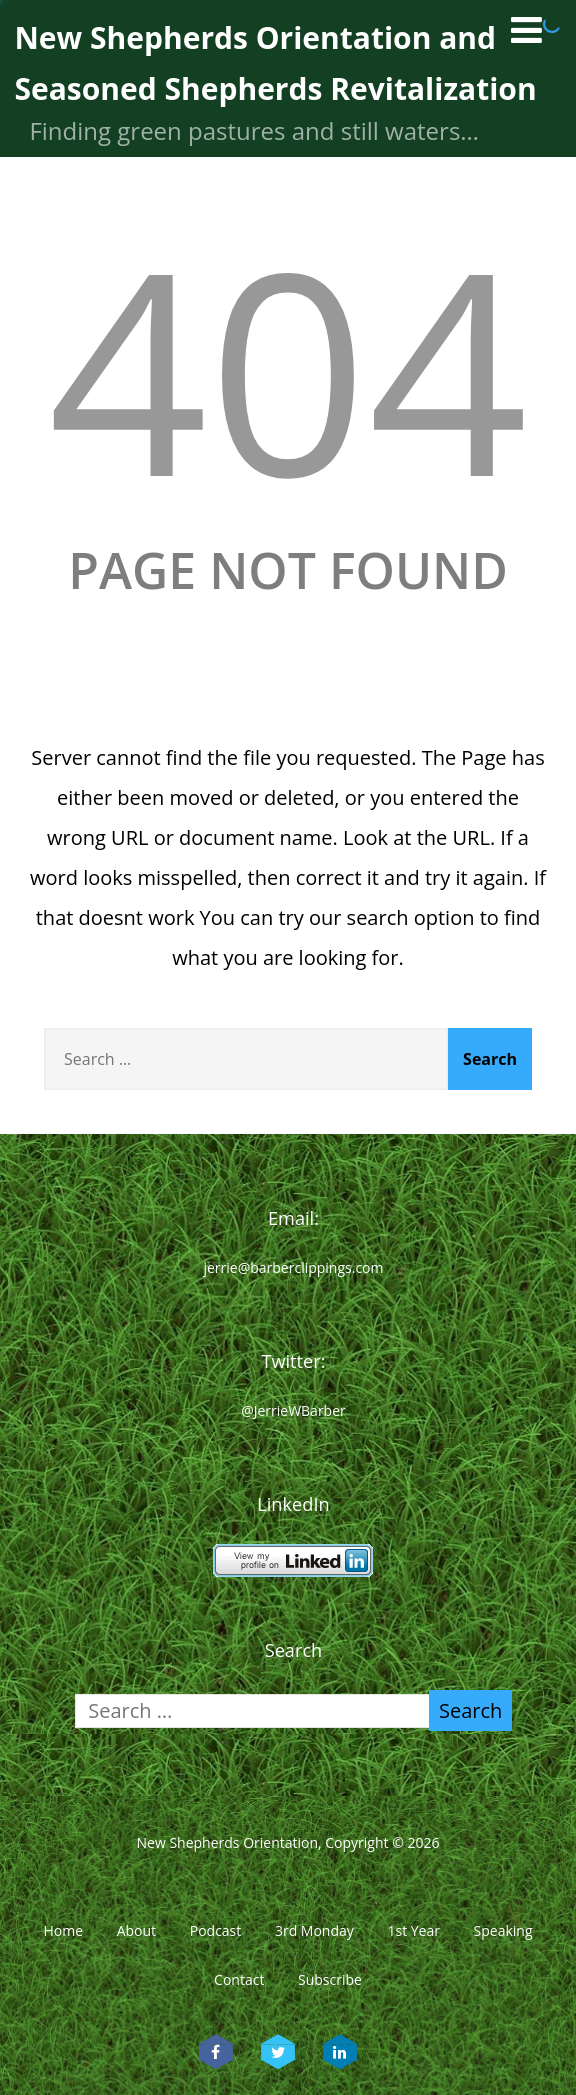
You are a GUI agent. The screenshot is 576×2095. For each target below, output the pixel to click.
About (136, 1930)
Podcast (216, 1930)
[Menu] (526, 29)
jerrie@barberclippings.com (293, 1267)
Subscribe (330, 1979)
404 (288, 367)
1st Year (413, 1930)
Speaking (503, 1930)
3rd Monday (314, 1930)
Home (63, 1930)
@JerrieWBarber (293, 1410)
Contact (239, 1979)
